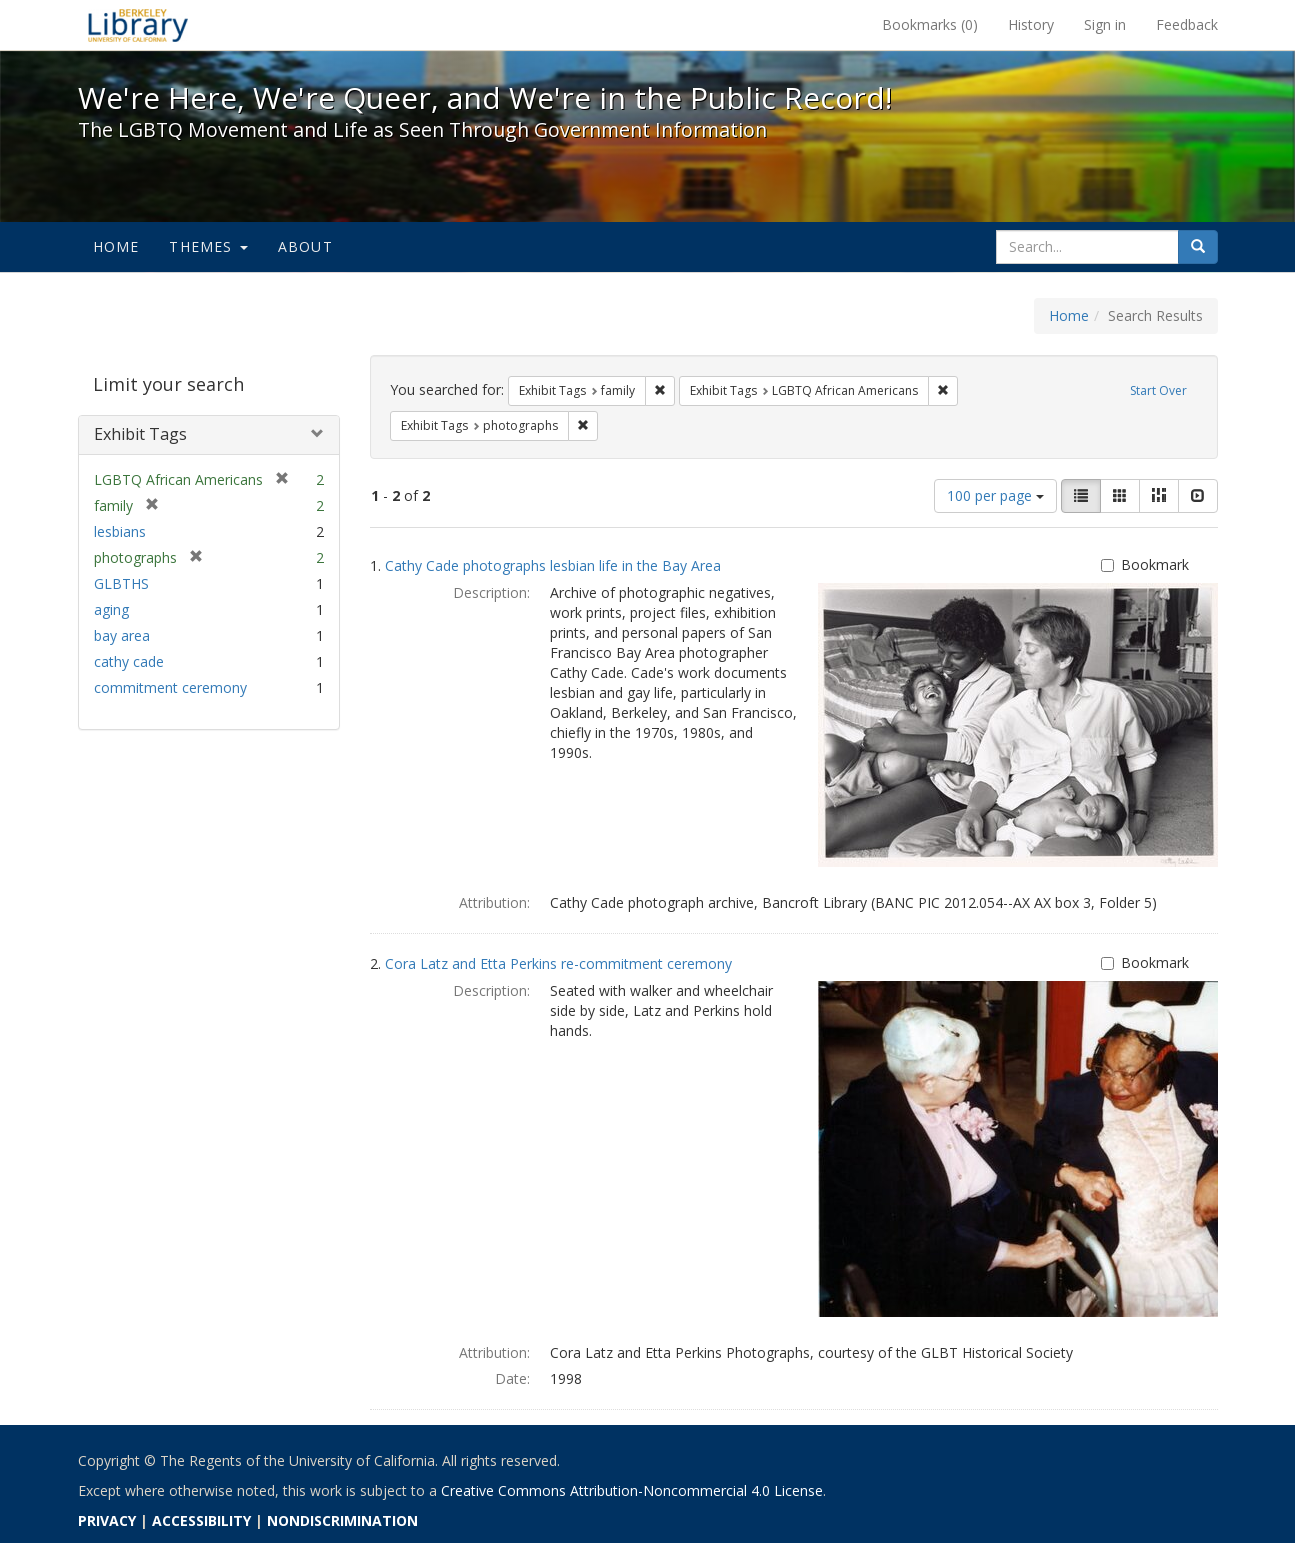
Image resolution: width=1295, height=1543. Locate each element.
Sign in (1105, 24)
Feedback (1187, 24)
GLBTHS (121, 583)
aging (111, 609)
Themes (208, 246)
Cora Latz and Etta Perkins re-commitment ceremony (558, 963)
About (305, 246)
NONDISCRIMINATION (342, 1520)
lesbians (120, 531)
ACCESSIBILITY (201, 1520)
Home (116, 246)
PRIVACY (107, 1520)
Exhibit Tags (140, 434)
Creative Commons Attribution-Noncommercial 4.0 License (632, 1490)
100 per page (995, 495)
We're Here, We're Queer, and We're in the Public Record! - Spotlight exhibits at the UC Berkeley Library (138, 25)
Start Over (1158, 390)
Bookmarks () (930, 24)
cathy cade (129, 661)
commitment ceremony (170, 687)
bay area (122, 635)
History (1031, 24)
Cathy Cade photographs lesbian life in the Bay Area (553, 565)
